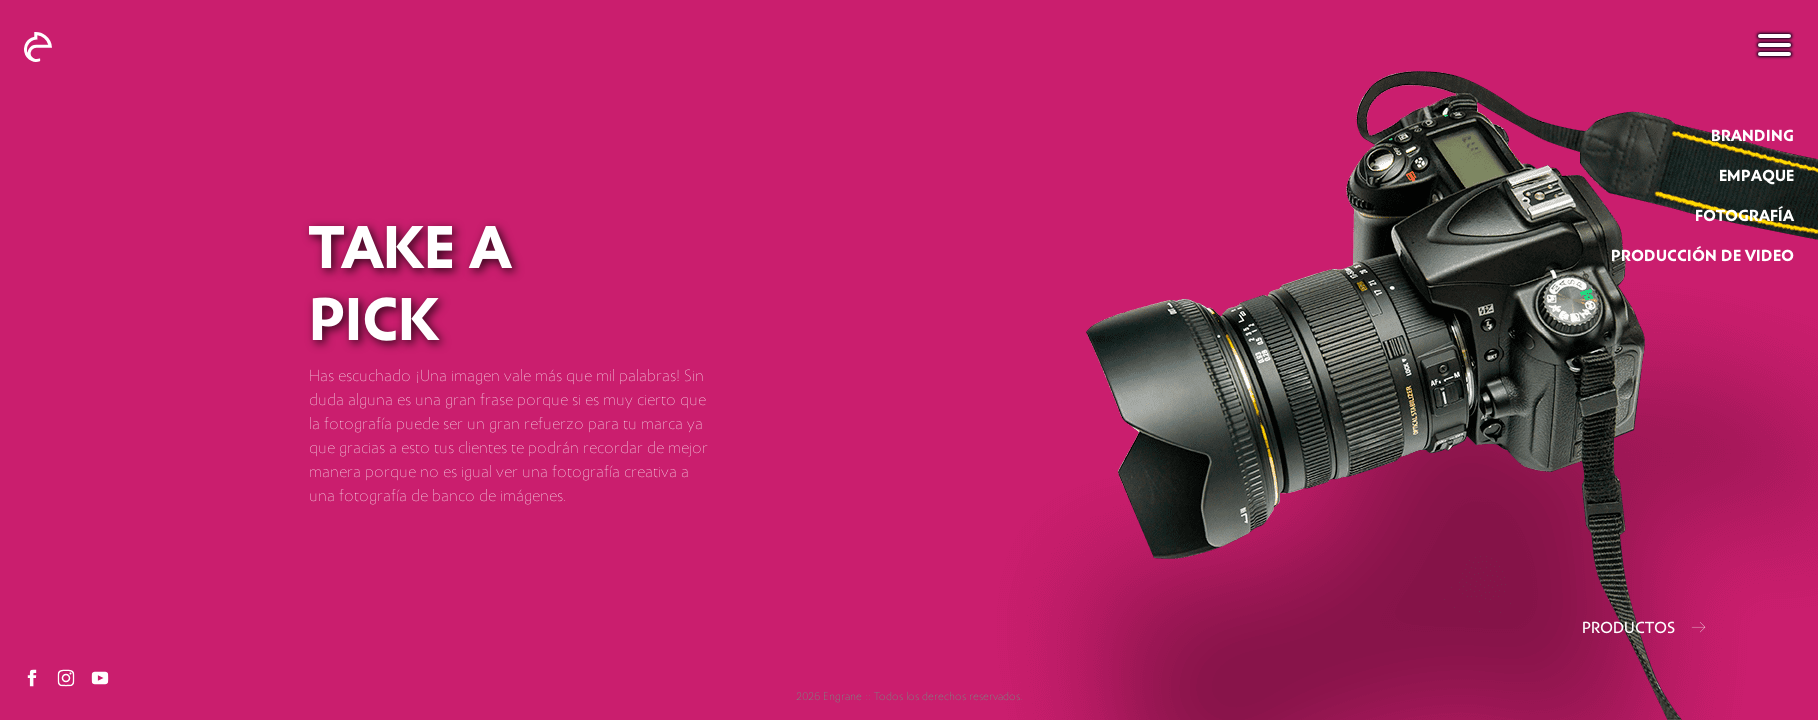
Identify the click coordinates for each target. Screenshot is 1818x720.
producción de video (1702, 256)
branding (1752, 136)
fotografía (1744, 216)
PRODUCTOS (1644, 628)
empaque (1756, 176)
